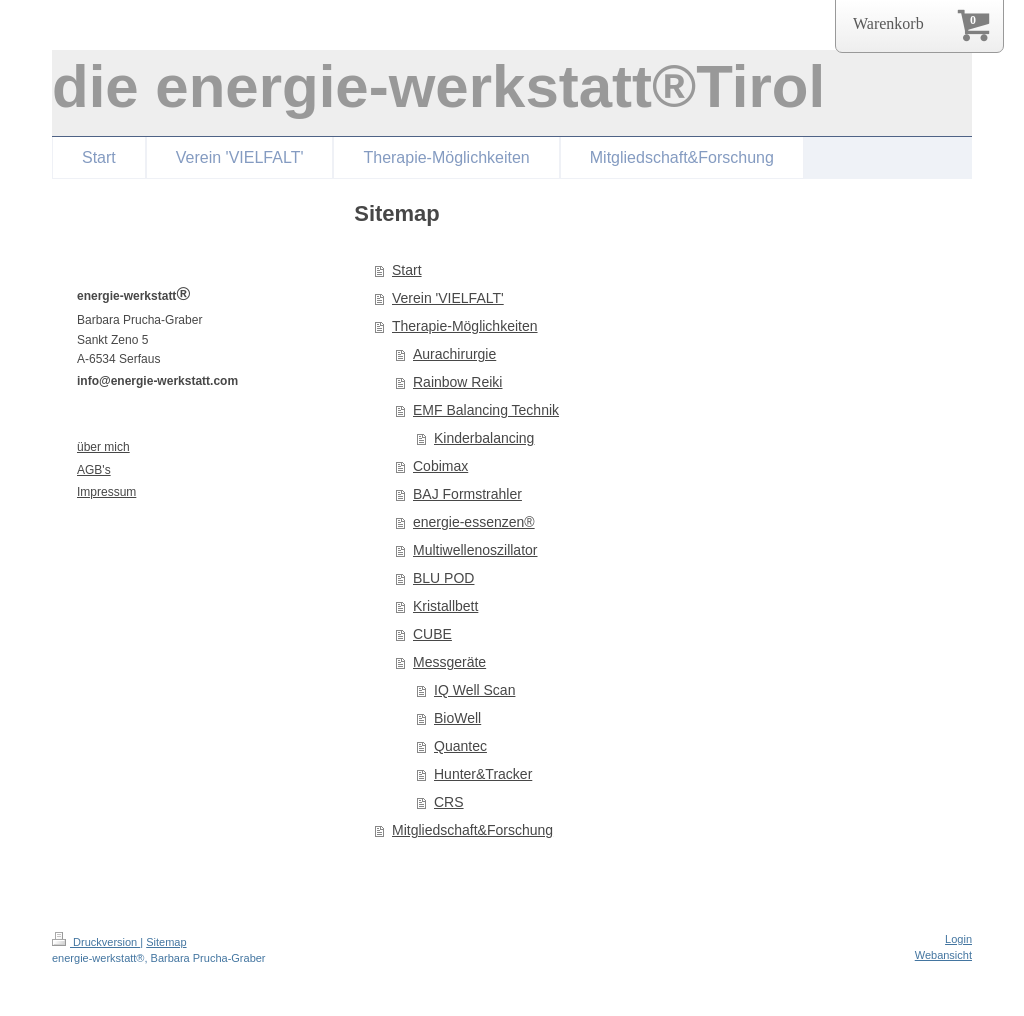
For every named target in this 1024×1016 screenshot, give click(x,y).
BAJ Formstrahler (467, 494)
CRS (449, 802)
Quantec (460, 746)
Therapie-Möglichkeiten (465, 326)
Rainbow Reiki (457, 382)
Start (407, 270)
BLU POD (443, 578)
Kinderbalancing (484, 438)
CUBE (432, 634)
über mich (103, 447)
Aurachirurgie (454, 354)
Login (958, 939)
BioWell (457, 718)
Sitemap (166, 942)
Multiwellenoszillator (475, 550)
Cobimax (440, 466)
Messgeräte (449, 662)
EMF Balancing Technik (486, 410)
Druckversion (96, 942)
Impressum (106, 492)
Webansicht (943, 955)
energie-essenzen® (474, 522)
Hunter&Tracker (483, 774)
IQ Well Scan (474, 690)
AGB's (94, 470)
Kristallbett (445, 606)
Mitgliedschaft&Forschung (472, 830)
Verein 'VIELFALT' (448, 298)
